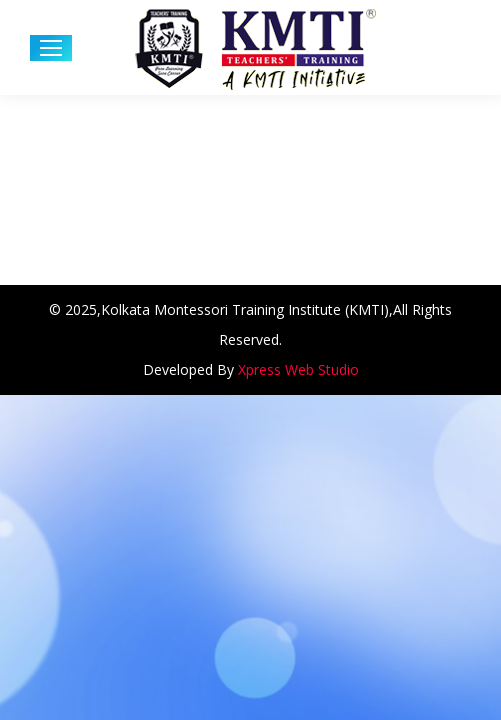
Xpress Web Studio (298, 369)
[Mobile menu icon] (51, 48)
